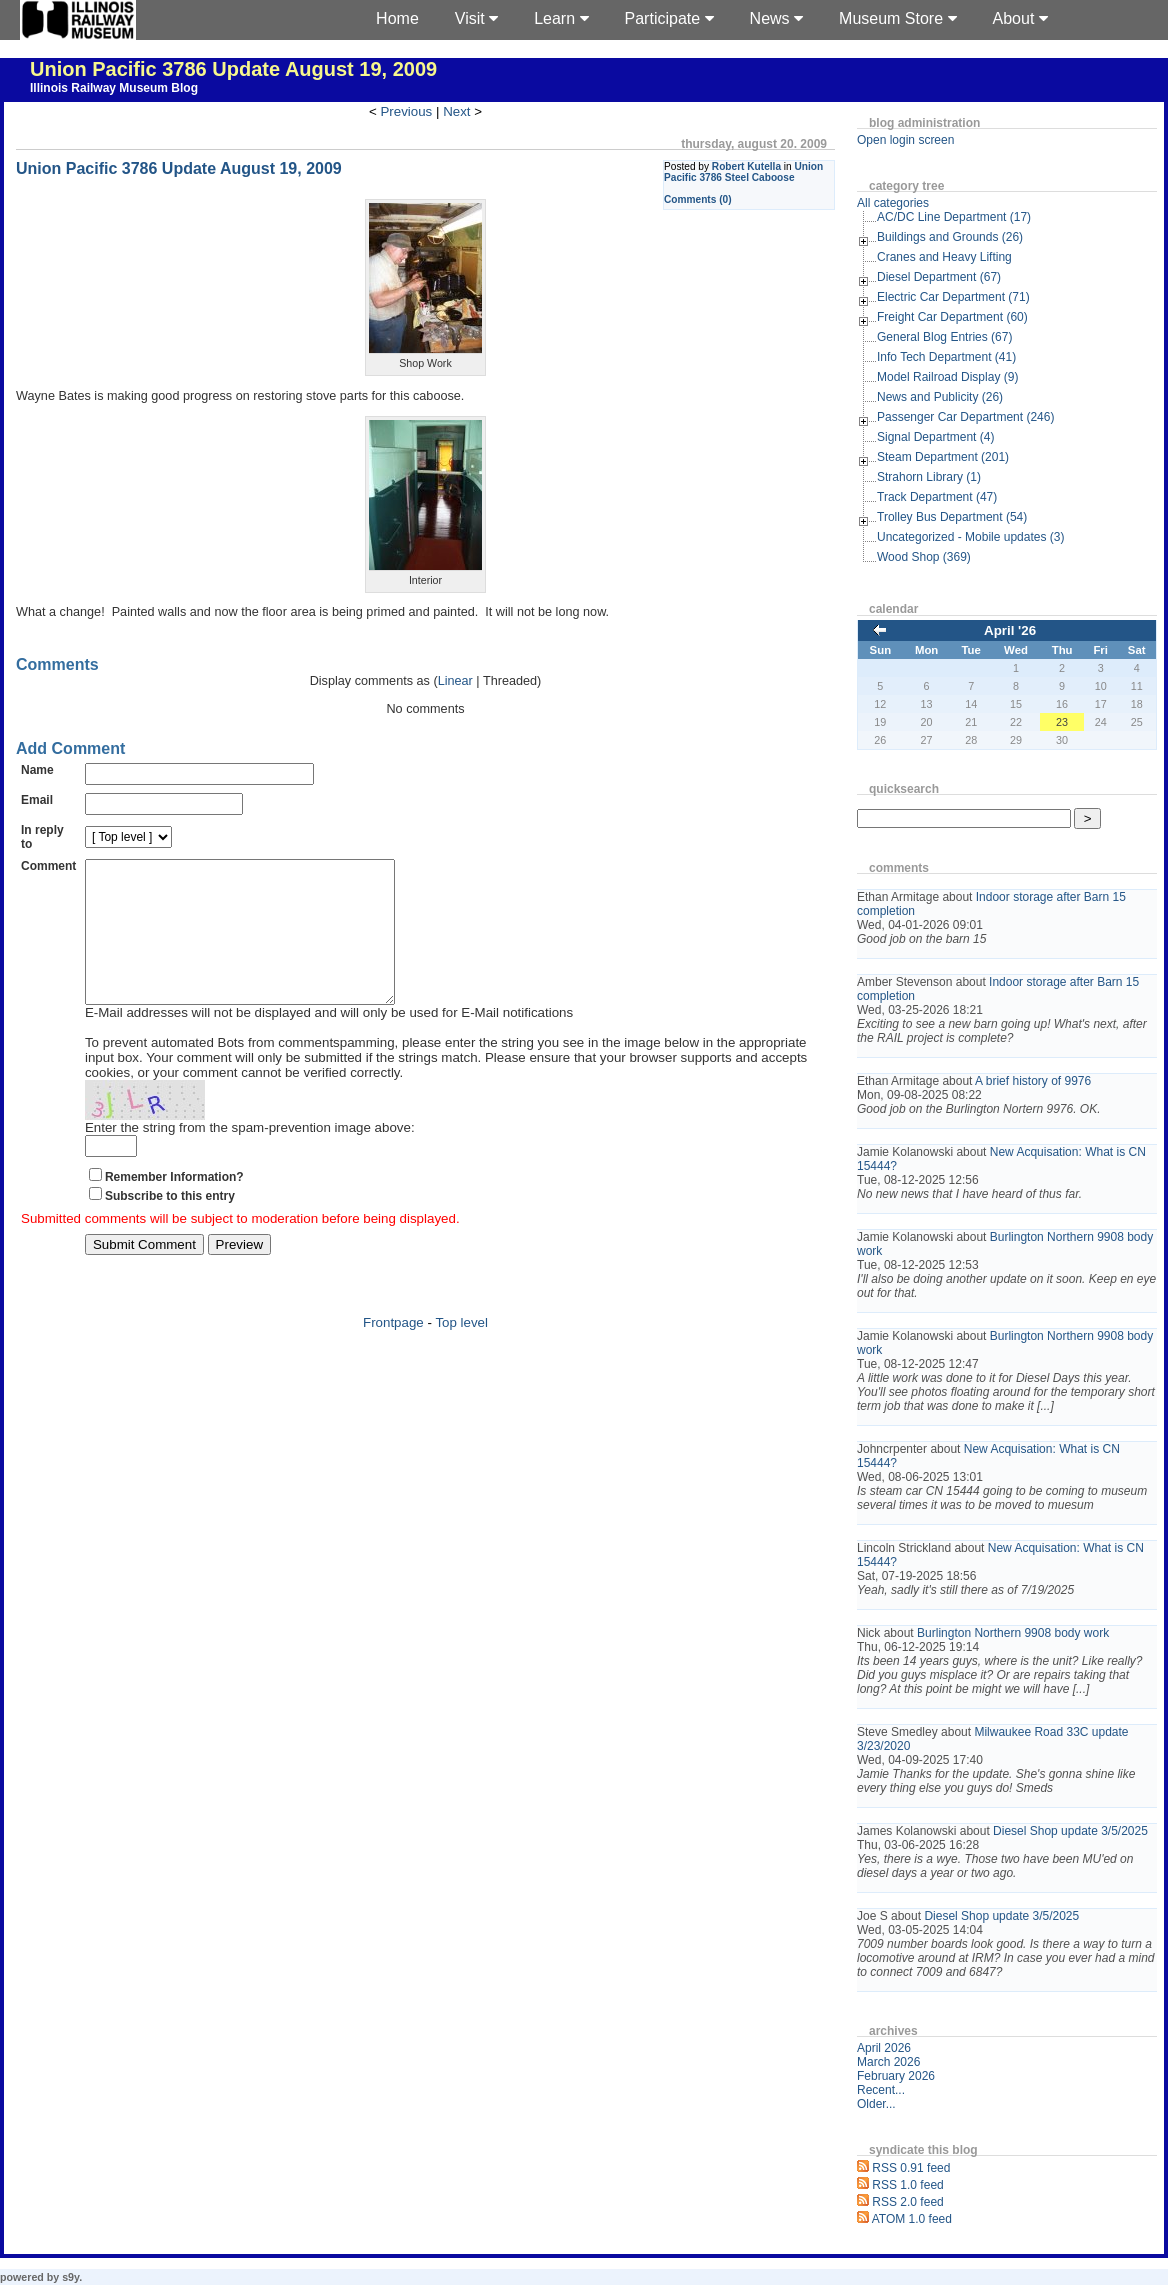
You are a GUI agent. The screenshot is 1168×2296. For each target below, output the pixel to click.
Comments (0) (698, 199)
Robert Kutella (746, 166)
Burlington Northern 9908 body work (1013, 1633)
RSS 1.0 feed (907, 2185)
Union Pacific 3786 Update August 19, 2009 (233, 69)
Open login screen (905, 140)
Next (456, 111)
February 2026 (896, 2076)
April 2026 (884, 2048)
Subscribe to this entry (170, 1226)
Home (397, 18)
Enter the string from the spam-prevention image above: (250, 1157)
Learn (561, 18)
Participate (669, 18)
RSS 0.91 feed (911, 2168)
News (776, 18)
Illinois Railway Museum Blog (114, 88)
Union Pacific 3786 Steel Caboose (743, 172)
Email (37, 800)
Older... (876, 2104)
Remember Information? (174, 1207)
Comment (48, 866)
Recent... (881, 2090)
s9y (70, 2277)
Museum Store (897, 18)
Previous (406, 111)
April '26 (1010, 630)
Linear (455, 681)
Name (37, 770)
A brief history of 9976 (1033, 1081)
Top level (461, 1352)
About (1020, 18)
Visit (476, 18)
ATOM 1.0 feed (912, 2219)
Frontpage (393, 1352)
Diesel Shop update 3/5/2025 (1070, 1831)
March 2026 (888, 2062)
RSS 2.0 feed (907, 2202)
